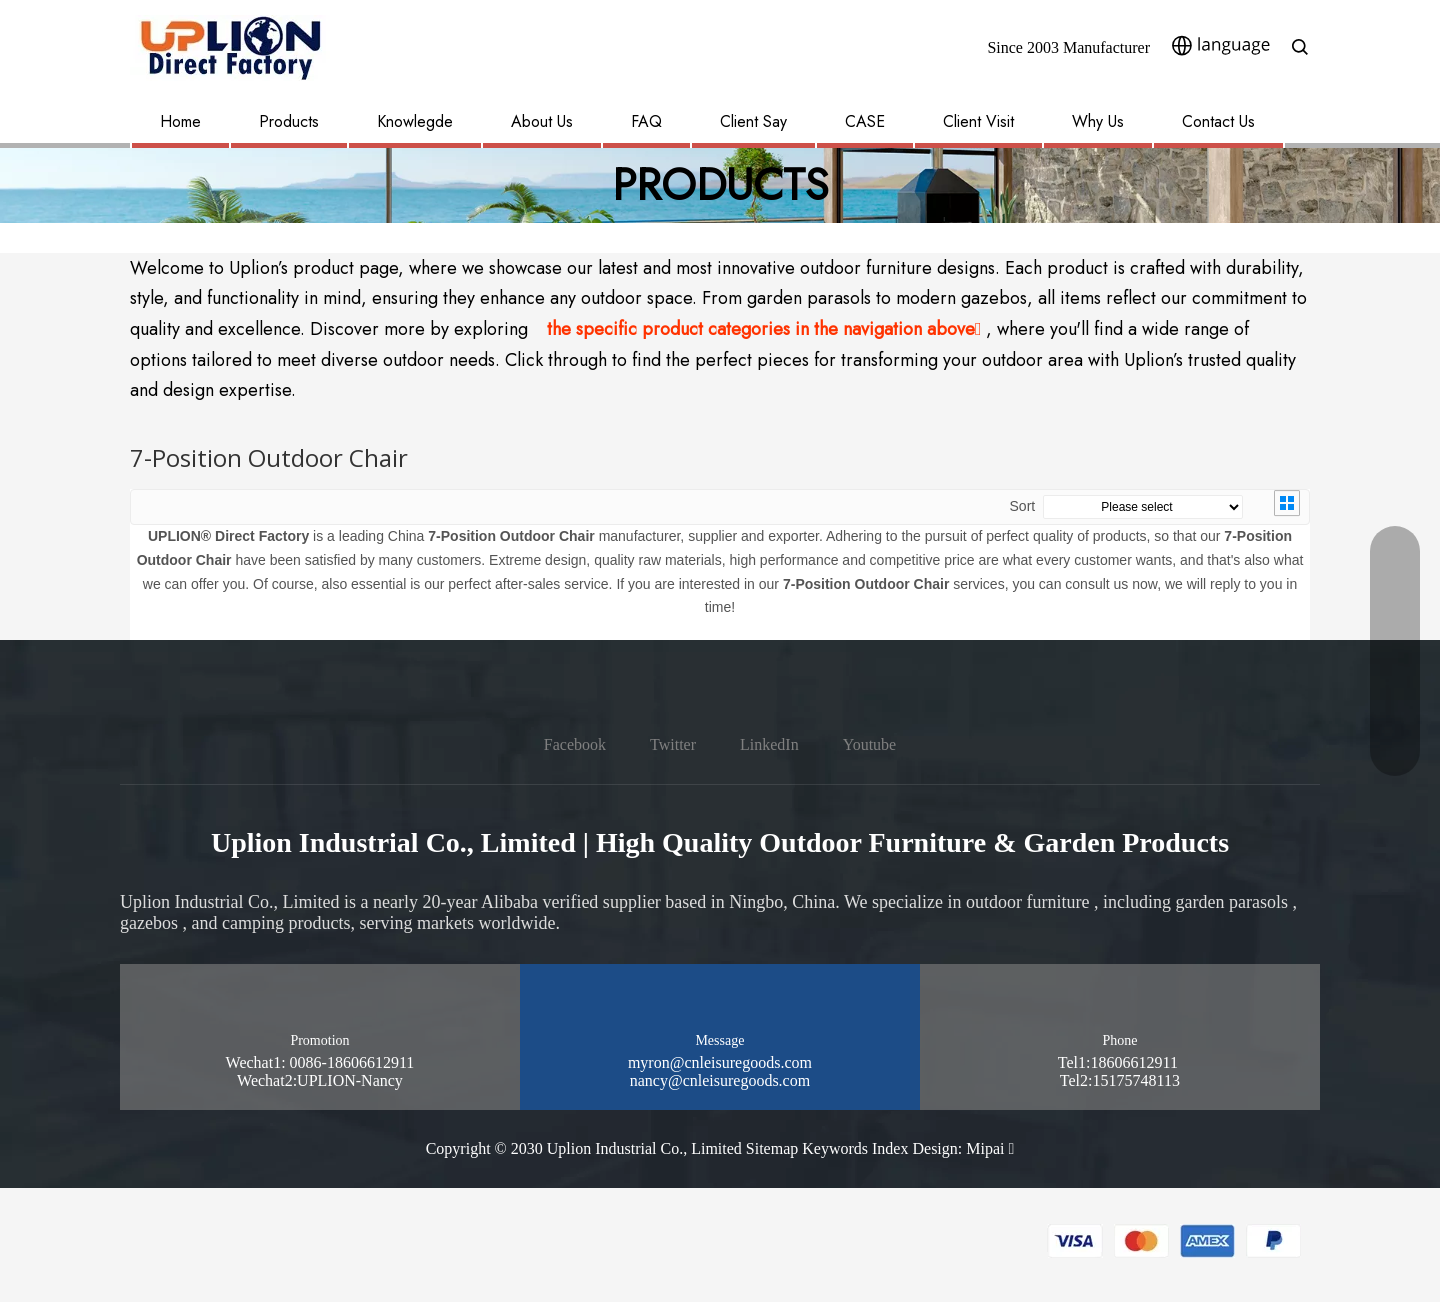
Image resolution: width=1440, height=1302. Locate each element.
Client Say (753, 121)
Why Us (1098, 121)
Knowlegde (415, 121)
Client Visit (978, 121)
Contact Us (1218, 121)
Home (180, 121)
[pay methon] (1175, 1241)
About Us (542, 121)
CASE (865, 121)
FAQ (646, 121)
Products (289, 121)
